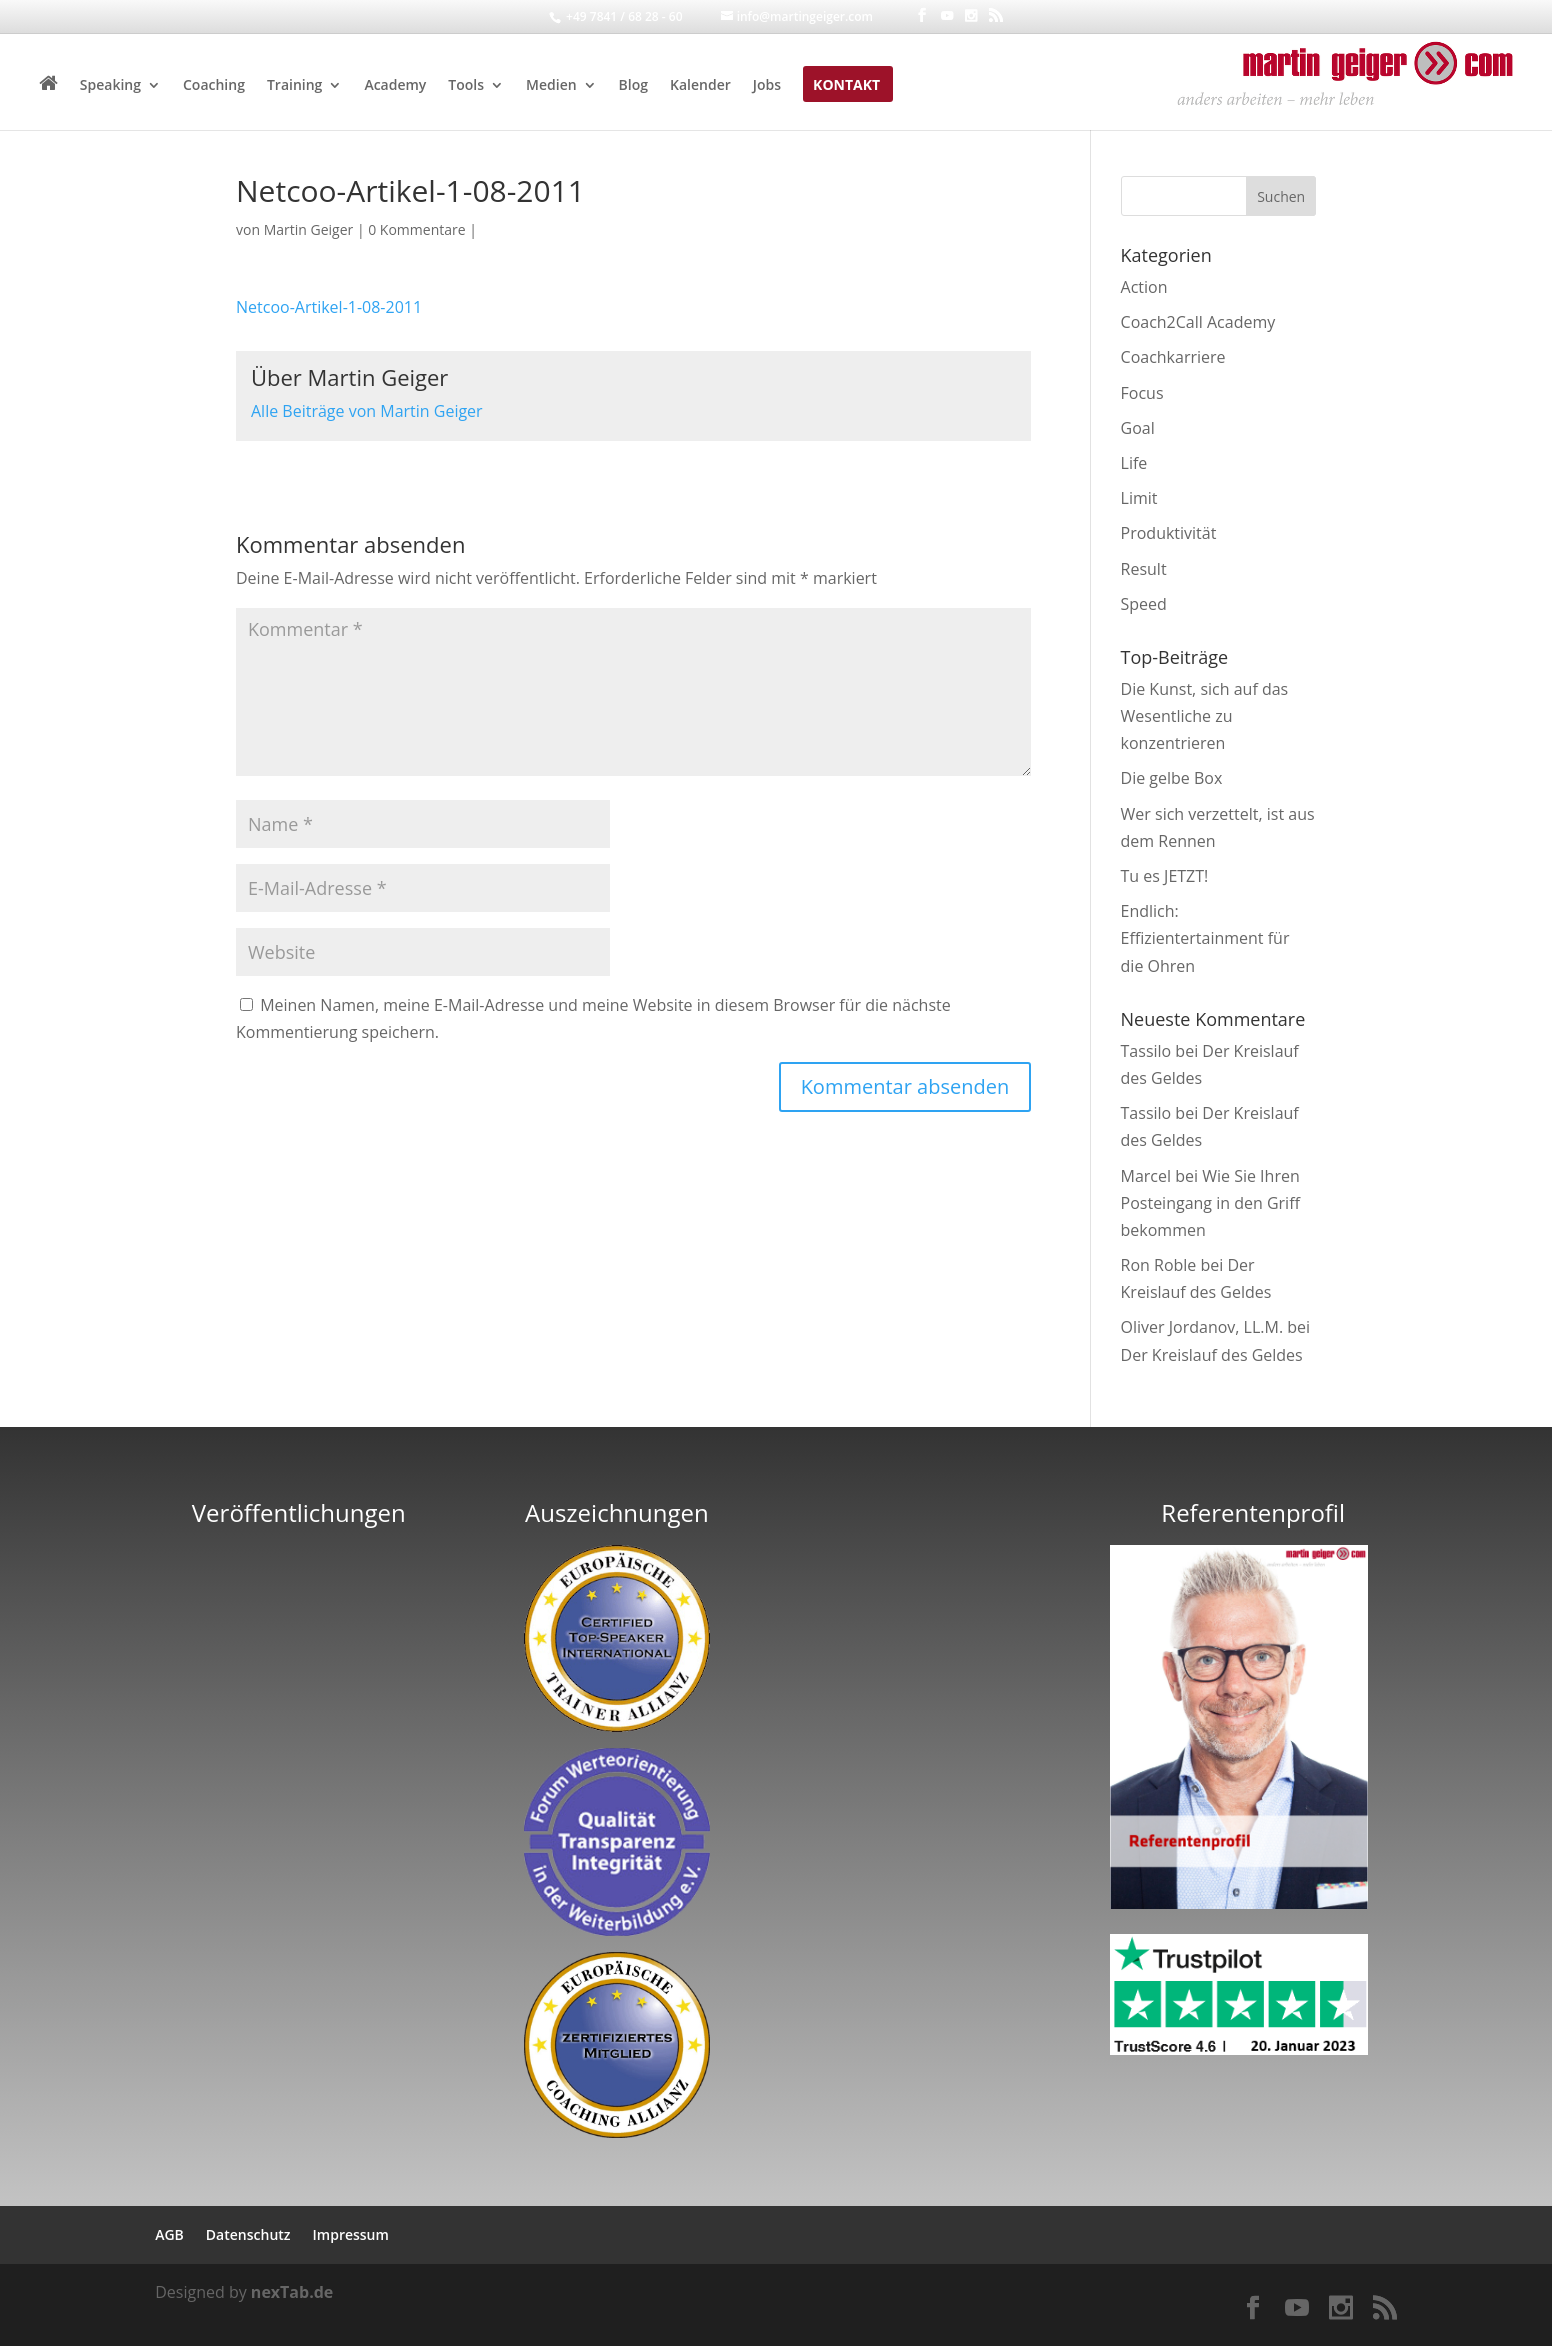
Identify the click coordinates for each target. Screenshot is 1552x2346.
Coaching (214, 86)
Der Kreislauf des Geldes (1212, 1355)
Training (294, 86)
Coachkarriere (1173, 357)
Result (1144, 569)
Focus (1142, 393)
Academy (395, 86)
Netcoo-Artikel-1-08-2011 (329, 307)
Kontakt (846, 86)
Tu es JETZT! (1165, 876)
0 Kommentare (416, 229)
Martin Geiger (309, 229)
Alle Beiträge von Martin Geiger (367, 411)
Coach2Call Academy (1198, 322)
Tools (466, 86)
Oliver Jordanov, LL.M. (1202, 1327)
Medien (551, 86)
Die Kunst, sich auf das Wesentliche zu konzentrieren (1205, 716)
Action (1144, 287)
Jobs (767, 86)
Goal (1138, 428)
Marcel (1146, 1176)
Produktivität (1169, 533)
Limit (1139, 498)
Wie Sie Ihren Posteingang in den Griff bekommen (1210, 1203)
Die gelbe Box (1172, 778)
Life (1134, 463)
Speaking (110, 86)
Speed (1144, 604)
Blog (633, 86)
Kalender (700, 86)
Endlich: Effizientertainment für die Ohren (1205, 938)
